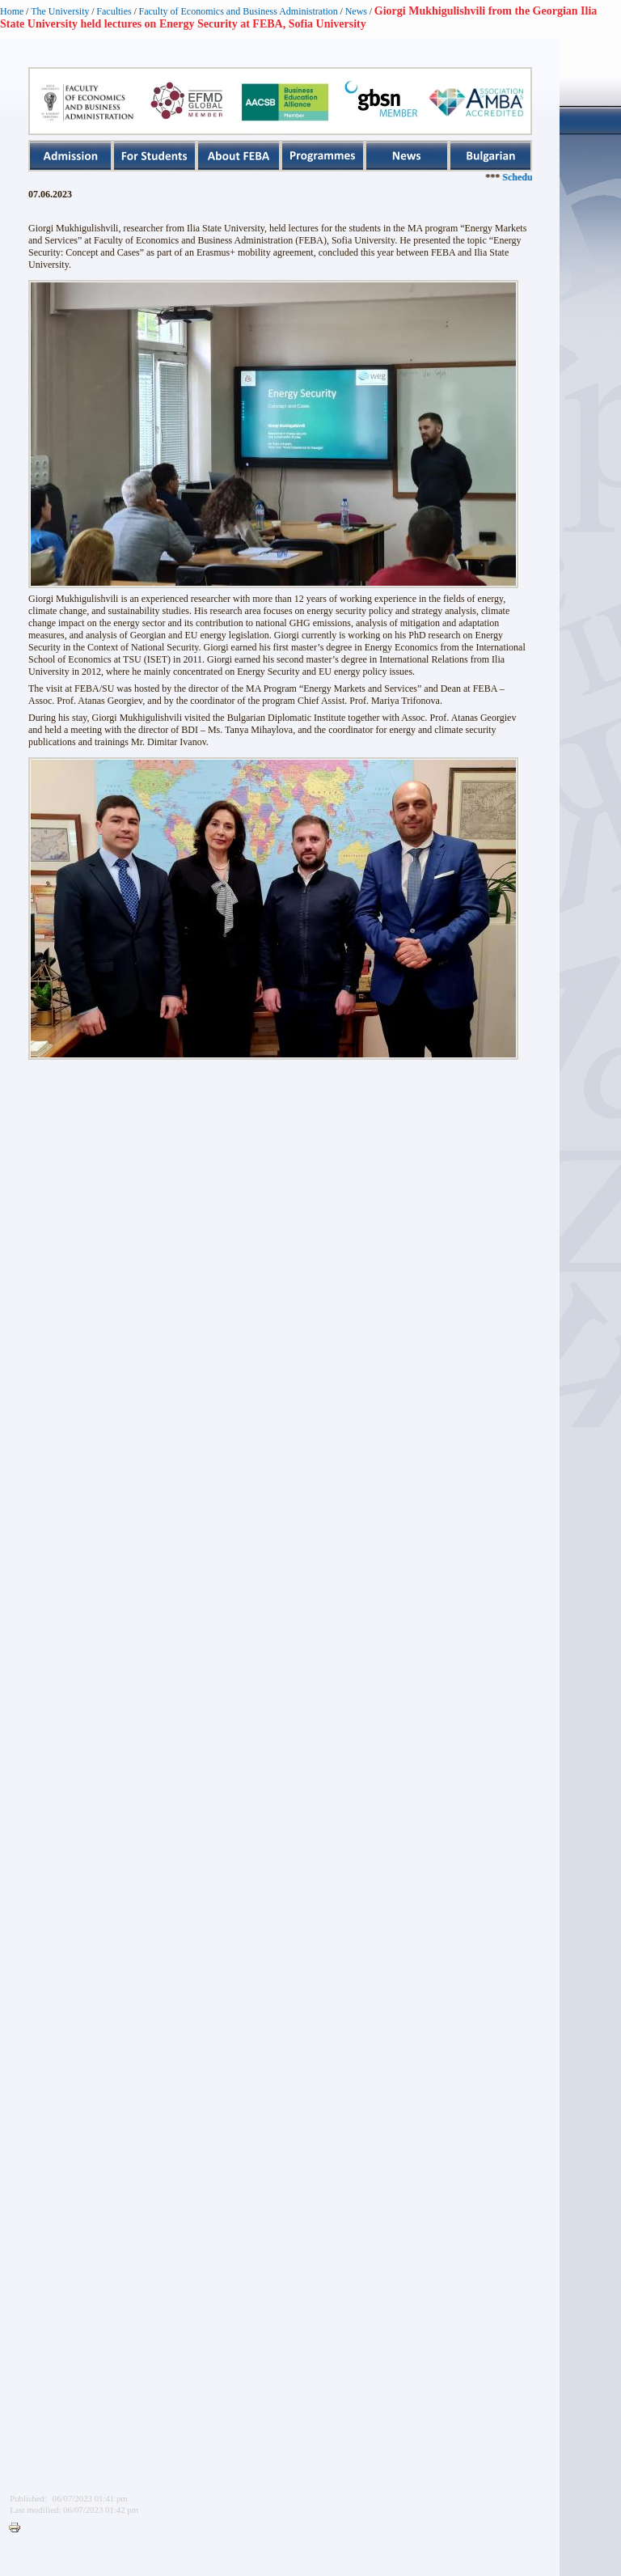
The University (60, 11)
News (356, 11)
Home (11, 11)
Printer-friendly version (18, 2528)
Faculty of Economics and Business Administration (238, 11)
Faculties (113, 11)
